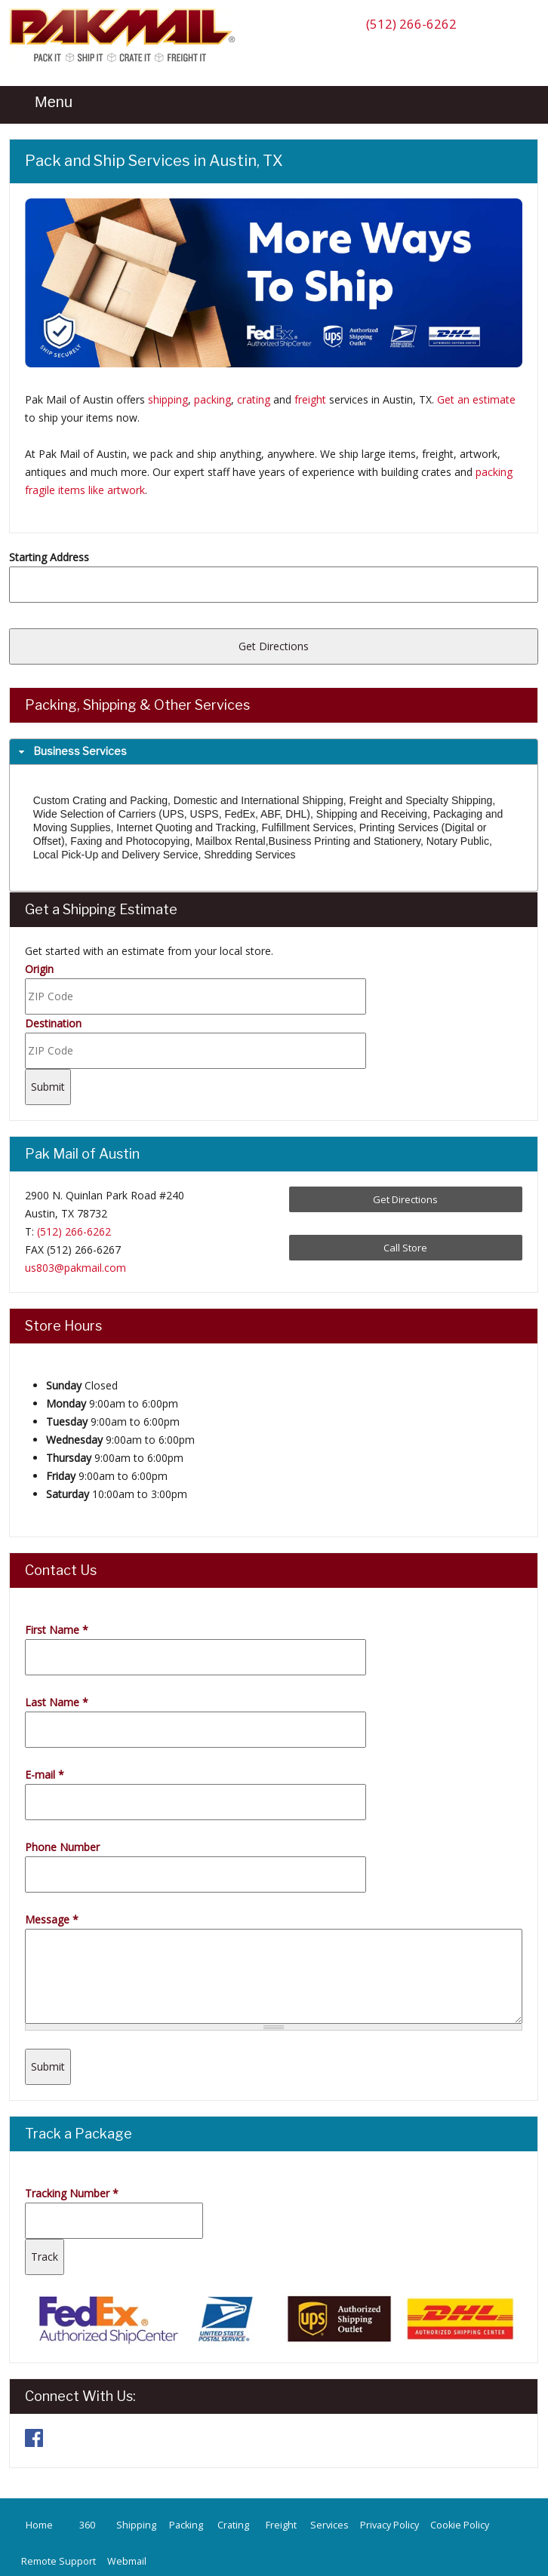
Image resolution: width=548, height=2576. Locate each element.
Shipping (136, 2525)
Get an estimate (476, 399)
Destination (53, 1023)
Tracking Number (72, 2193)
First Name (56, 1630)
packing (212, 399)
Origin (39, 969)
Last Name (56, 1702)
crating (253, 399)
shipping (168, 399)
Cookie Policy (459, 2525)
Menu (44, 102)
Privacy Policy (389, 2525)
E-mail (44, 1774)
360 (87, 2525)
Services (329, 2525)
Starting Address (49, 557)
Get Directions (405, 1199)
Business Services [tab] (71, 751)
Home (39, 2525)
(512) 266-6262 (411, 23)
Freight (281, 2525)
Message (52, 1919)
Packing (186, 2525)
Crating (233, 2525)
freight (310, 399)
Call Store (405, 1247)
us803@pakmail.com (75, 1267)
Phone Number (62, 1847)
